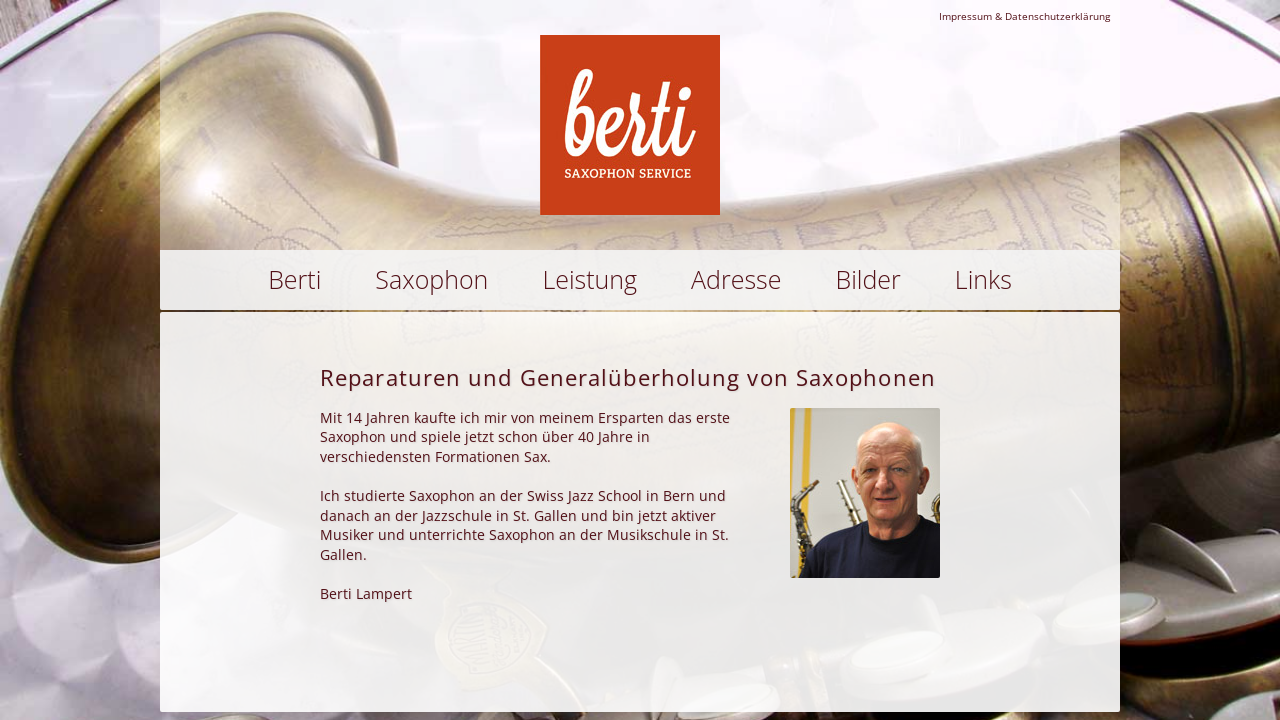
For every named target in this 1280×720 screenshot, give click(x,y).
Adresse (736, 279)
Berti (294, 279)
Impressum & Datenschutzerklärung (1024, 16)
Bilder (868, 279)
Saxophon (431, 279)
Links (983, 279)
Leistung (589, 279)
